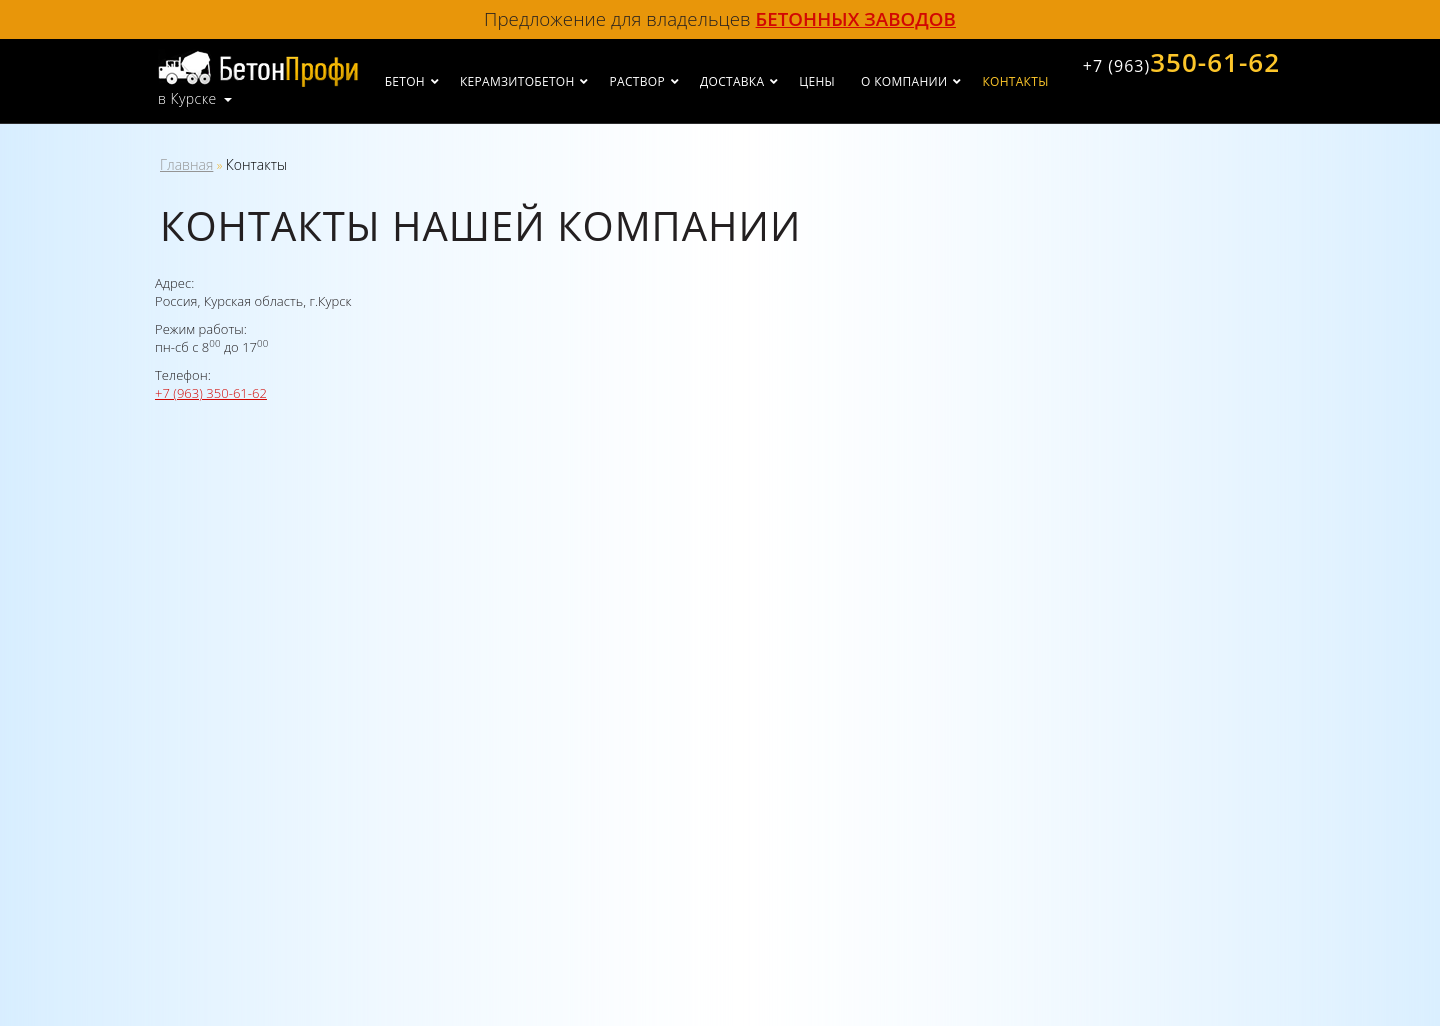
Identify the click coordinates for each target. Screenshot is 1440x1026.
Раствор (637, 81)
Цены (817, 81)
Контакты (1015, 81)
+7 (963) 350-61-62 (211, 393)
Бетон (405, 81)
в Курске (187, 99)
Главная (186, 164)
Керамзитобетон (517, 81)
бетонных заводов (856, 18)
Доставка (732, 81)
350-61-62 (1181, 62)
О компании (904, 81)
